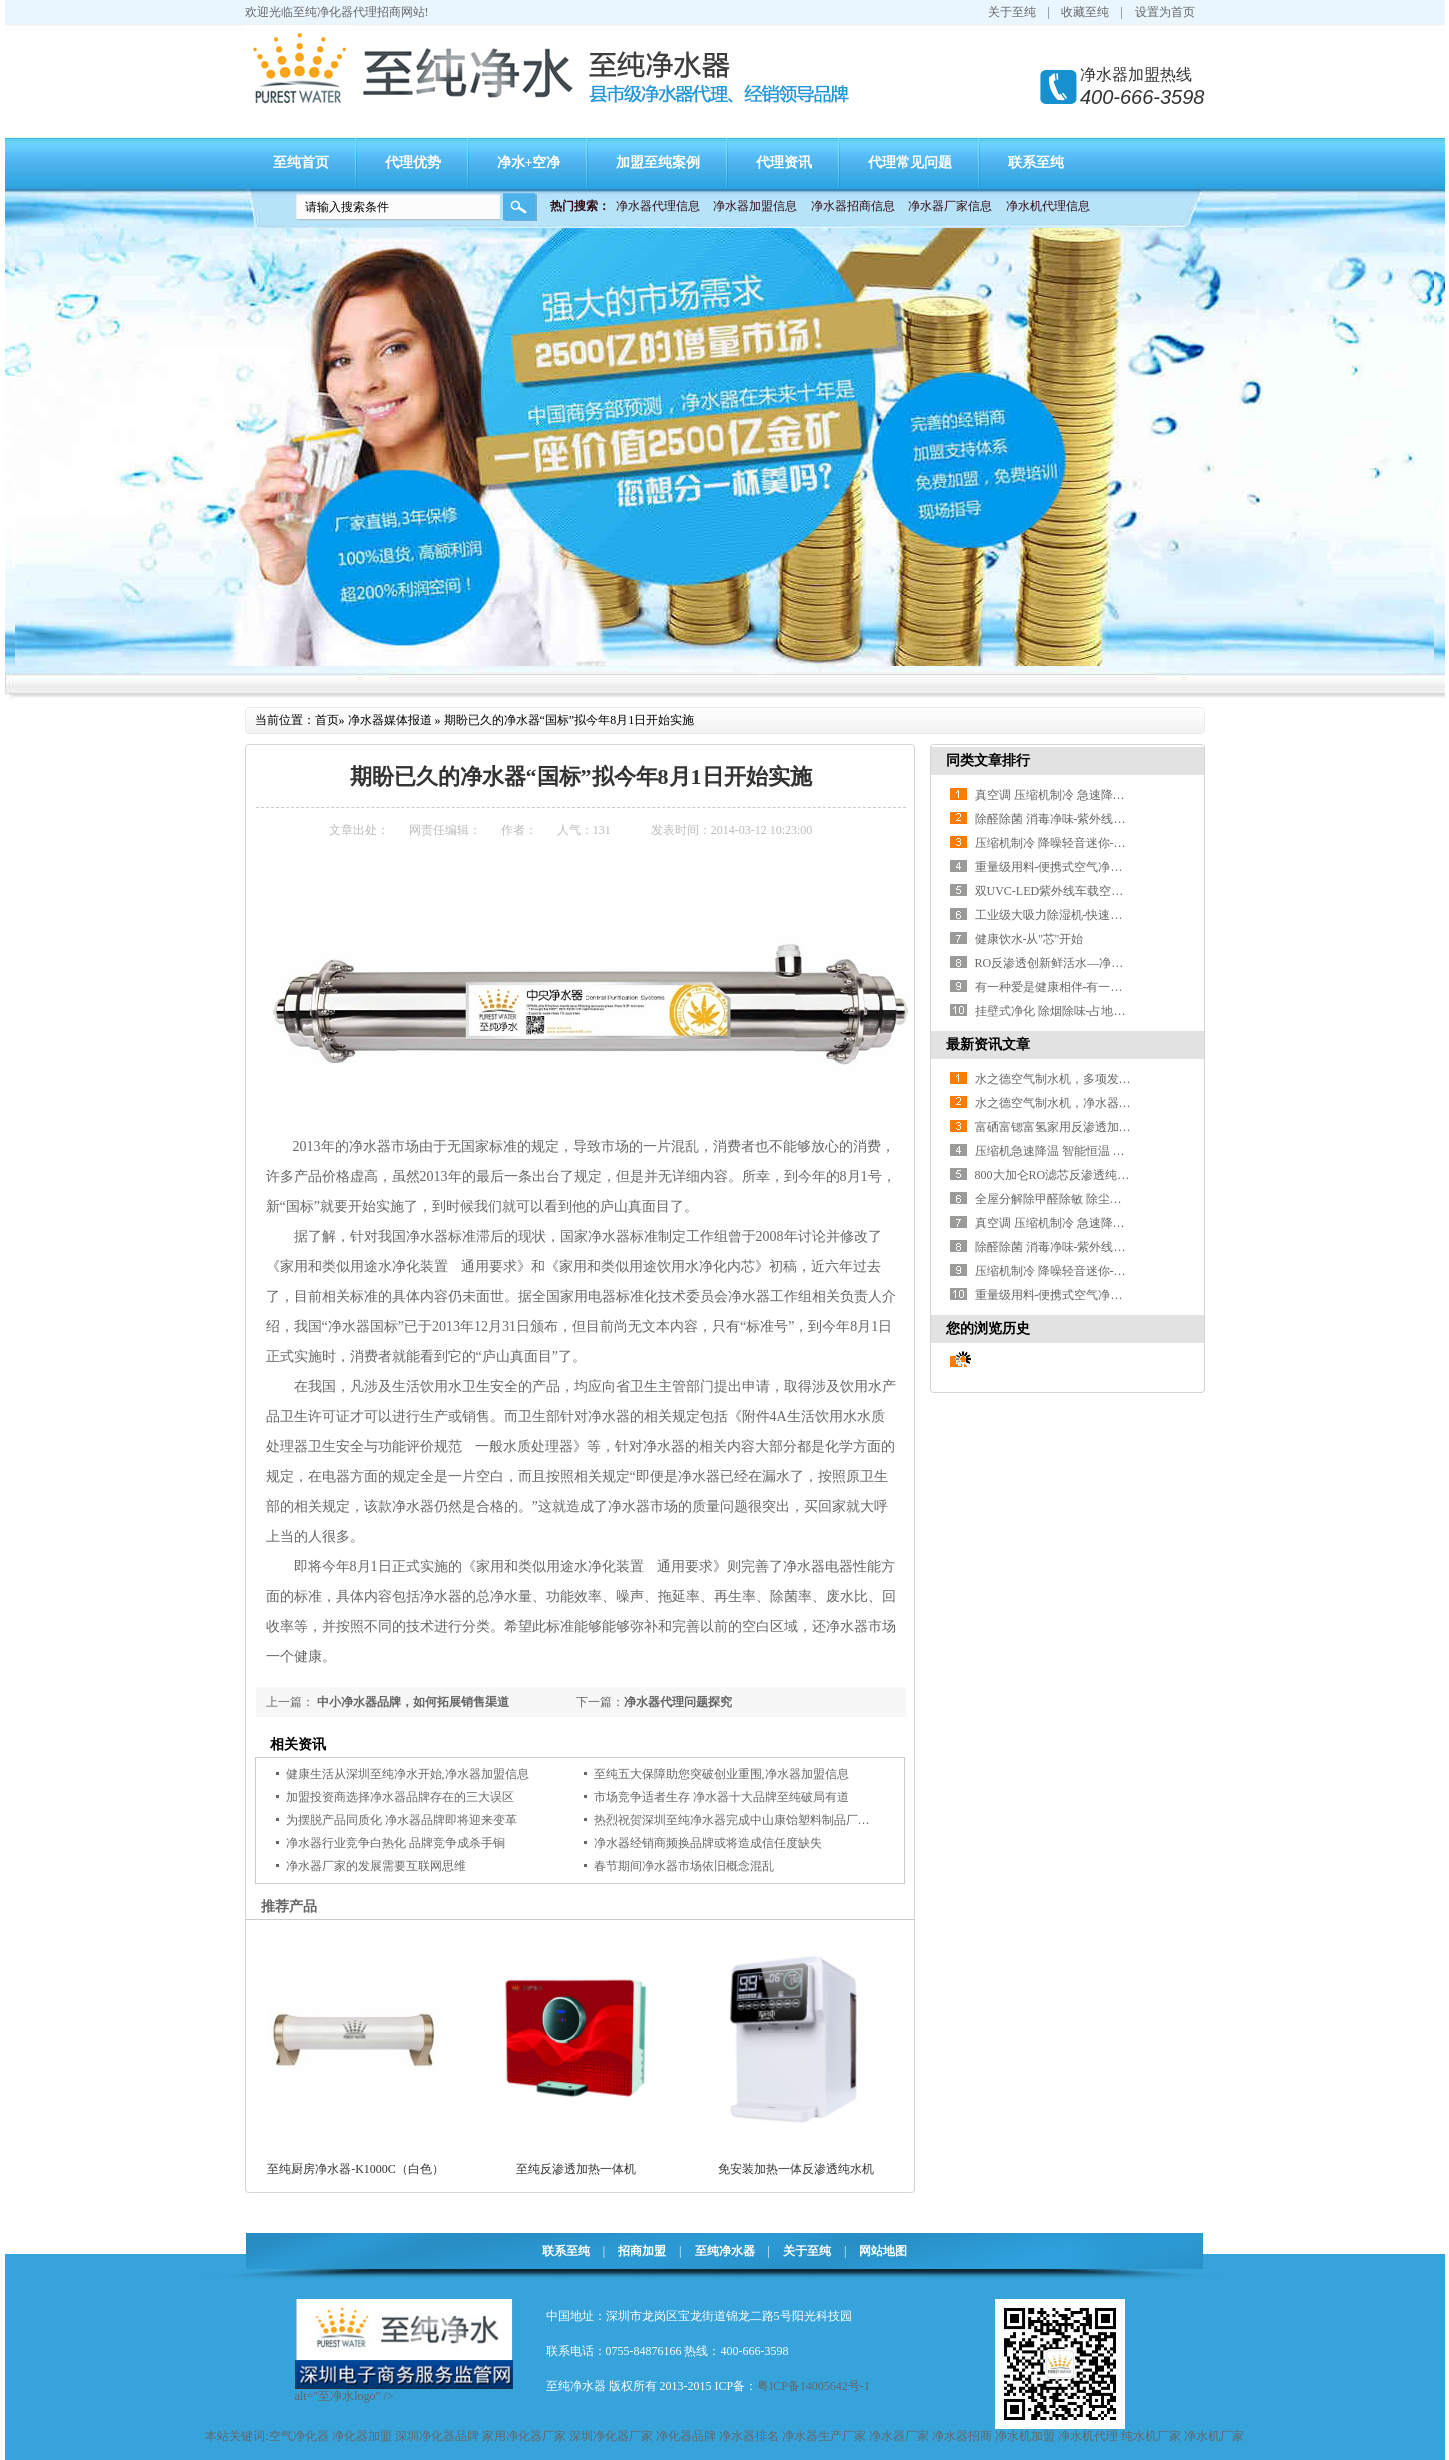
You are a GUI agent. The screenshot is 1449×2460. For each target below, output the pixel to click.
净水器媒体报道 (390, 720)
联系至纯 (1036, 162)
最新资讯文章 (988, 1044)
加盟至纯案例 (658, 162)
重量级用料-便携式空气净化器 (1055, 867)
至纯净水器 (725, 2251)
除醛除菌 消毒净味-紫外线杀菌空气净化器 (1086, 819)
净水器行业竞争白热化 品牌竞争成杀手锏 (395, 1843)
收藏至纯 (1085, 12)
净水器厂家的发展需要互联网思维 (376, 1866)
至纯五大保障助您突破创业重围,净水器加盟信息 (721, 1774)
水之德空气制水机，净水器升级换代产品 (1083, 1103)
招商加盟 (642, 2251)
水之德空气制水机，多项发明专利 (1065, 1079)
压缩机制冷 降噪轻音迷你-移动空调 (1068, 843)
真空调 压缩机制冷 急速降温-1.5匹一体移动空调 (1101, 795)
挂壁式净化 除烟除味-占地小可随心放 (1074, 1011)
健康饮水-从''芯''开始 (1029, 939)
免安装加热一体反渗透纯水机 (796, 2169)
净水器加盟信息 (755, 206)
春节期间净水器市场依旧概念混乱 (684, 1866)
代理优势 (413, 162)
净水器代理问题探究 (678, 1702)
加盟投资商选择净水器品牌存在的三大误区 (400, 1797)
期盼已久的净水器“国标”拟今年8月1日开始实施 (569, 720)
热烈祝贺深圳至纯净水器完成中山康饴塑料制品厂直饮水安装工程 (768, 1820)
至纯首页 (301, 162)
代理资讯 (784, 162)
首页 (327, 720)
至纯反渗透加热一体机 (576, 2169)
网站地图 (883, 2251)
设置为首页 (1165, 12)
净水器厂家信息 (950, 206)
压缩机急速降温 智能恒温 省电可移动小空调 (1092, 1151)
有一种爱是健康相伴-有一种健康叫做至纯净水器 (1103, 987)
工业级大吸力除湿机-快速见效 (1055, 915)
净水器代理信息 (658, 206)
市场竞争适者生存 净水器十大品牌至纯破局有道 (721, 1797)
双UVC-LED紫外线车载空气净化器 (1067, 891)
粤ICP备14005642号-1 (813, 2386)
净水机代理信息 (1048, 206)
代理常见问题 (910, 162)
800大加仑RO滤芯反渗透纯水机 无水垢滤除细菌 (1102, 1175)
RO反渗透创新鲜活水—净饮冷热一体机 (1079, 963)
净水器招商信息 (853, 206)
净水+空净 (529, 162)
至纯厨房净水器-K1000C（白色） (355, 2169)
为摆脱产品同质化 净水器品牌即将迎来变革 (401, 1820)
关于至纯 (1012, 12)
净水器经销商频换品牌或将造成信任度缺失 (708, 1843)
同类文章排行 (988, 760)
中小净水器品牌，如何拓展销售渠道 (411, 1702)
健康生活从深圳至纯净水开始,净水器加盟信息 (407, 1774)
